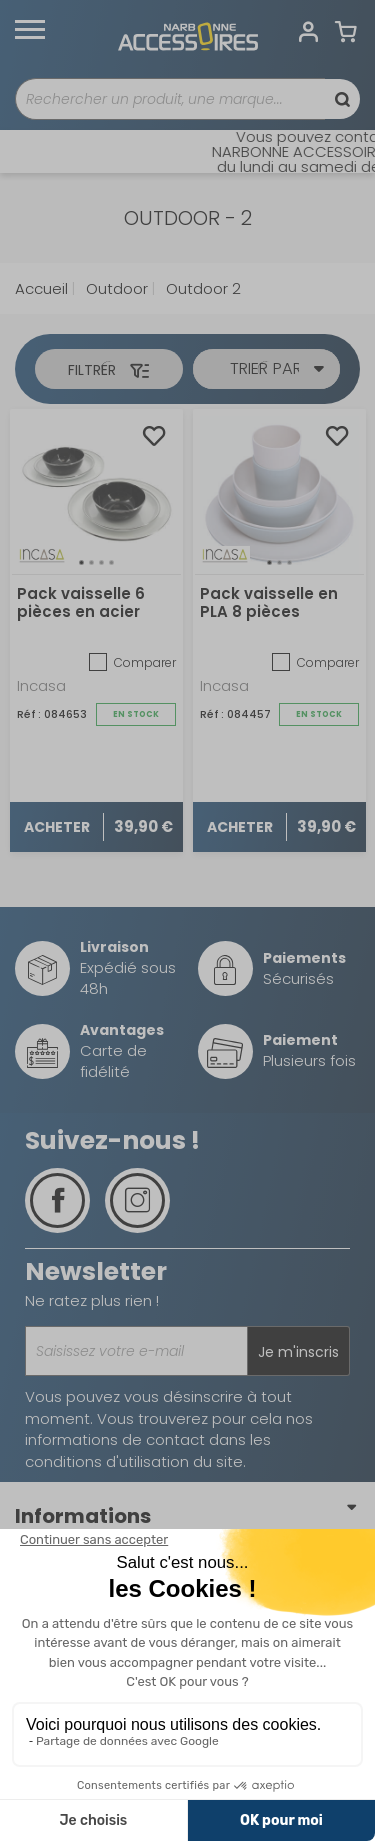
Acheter (57, 827)
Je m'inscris (298, 1352)
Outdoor (115, 288)
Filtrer (108, 370)
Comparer (132, 662)
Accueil (41, 288)
